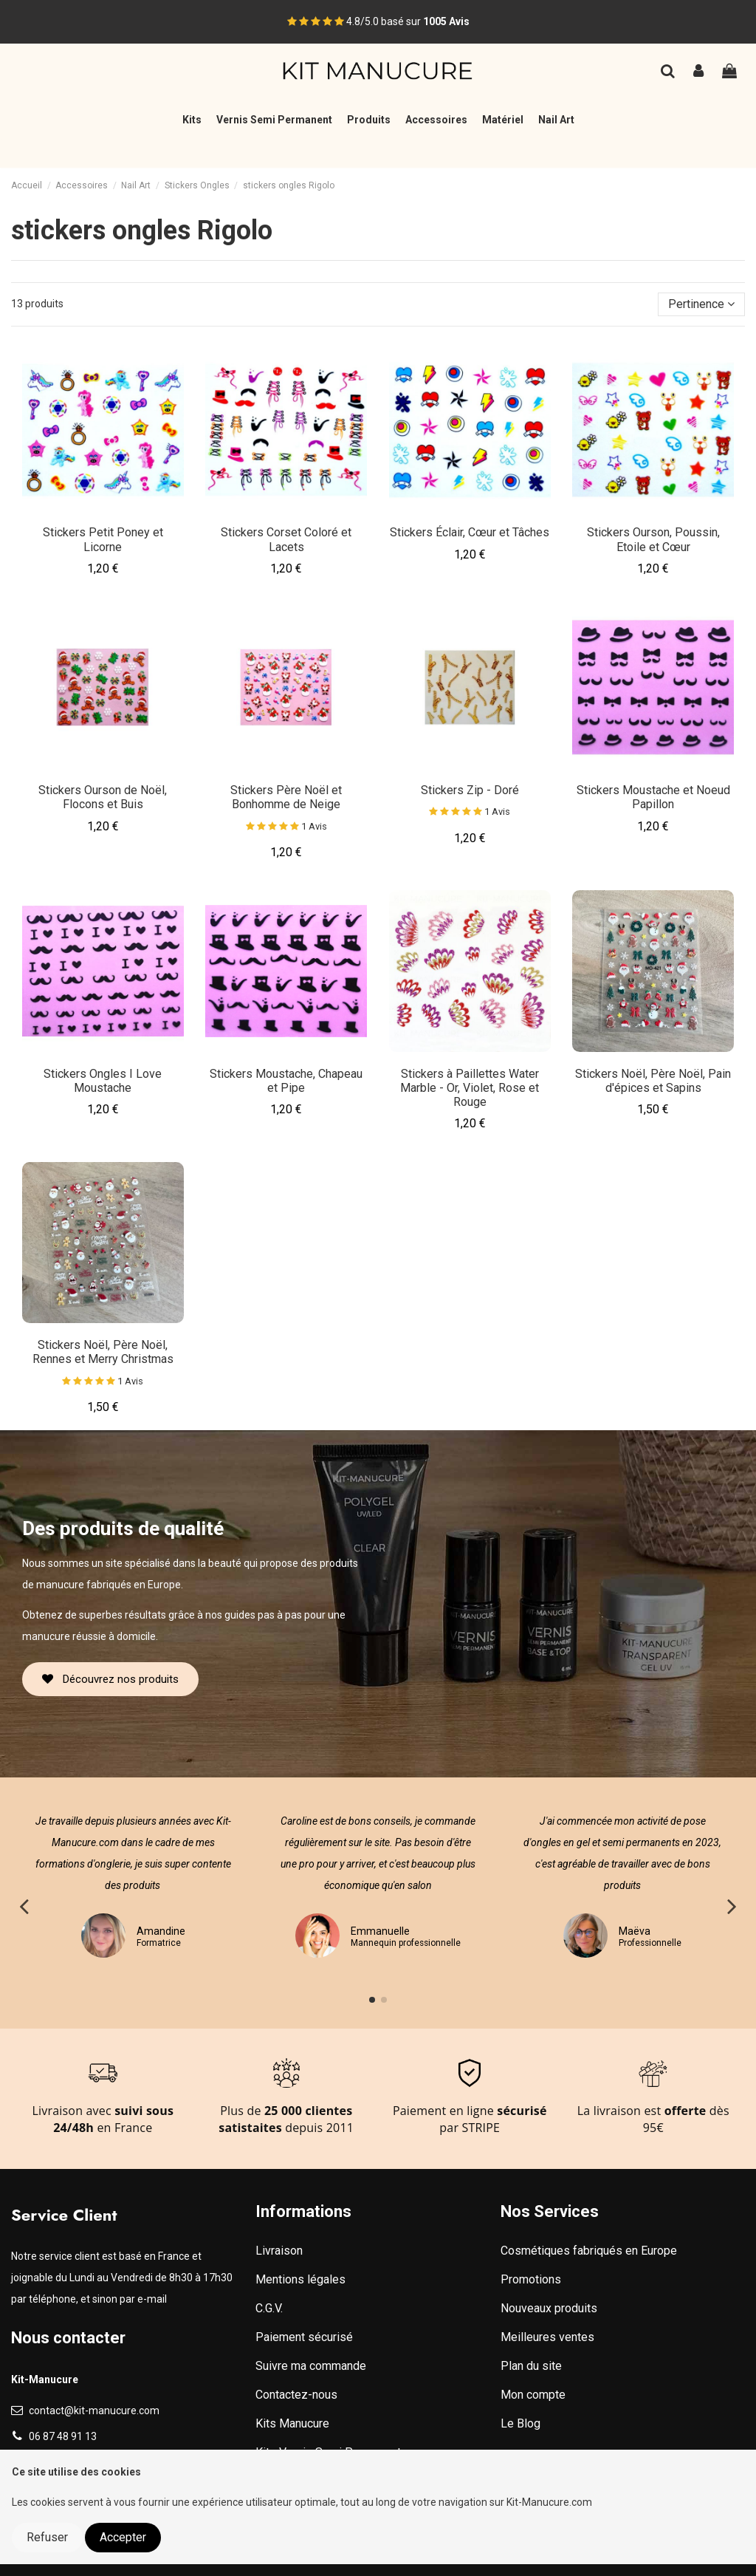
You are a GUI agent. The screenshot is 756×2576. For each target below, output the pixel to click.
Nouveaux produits (549, 2308)
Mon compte (533, 2395)
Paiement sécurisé (304, 2337)
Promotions (531, 2279)
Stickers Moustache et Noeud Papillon (653, 797)
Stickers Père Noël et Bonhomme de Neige (286, 797)
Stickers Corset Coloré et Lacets (286, 539)
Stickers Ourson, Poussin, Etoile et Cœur (653, 539)
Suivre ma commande (310, 2366)
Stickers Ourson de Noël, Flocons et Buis (102, 797)
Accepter (123, 2537)
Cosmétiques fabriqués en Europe (589, 2251)
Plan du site (531, 2366)
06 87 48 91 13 (63, 2436)
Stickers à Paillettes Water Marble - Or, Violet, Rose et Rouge (469, 1088)
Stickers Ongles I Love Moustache (103, 1081)
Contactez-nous (296, 2395)
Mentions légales (300, 2279)
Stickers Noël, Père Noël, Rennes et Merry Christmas (102, 1352)
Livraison (279, 2251)
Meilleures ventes (547, 2337)
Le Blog (520, 2423)
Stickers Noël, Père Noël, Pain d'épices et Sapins (653, 1081)
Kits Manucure (292, 2423)
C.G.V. (269, 2308)
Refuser (47, 2537)
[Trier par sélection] (701, 304)
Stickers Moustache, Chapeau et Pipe (286, 1081)
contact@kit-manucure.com (94, 2410)
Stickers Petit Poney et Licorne (103, 539)
